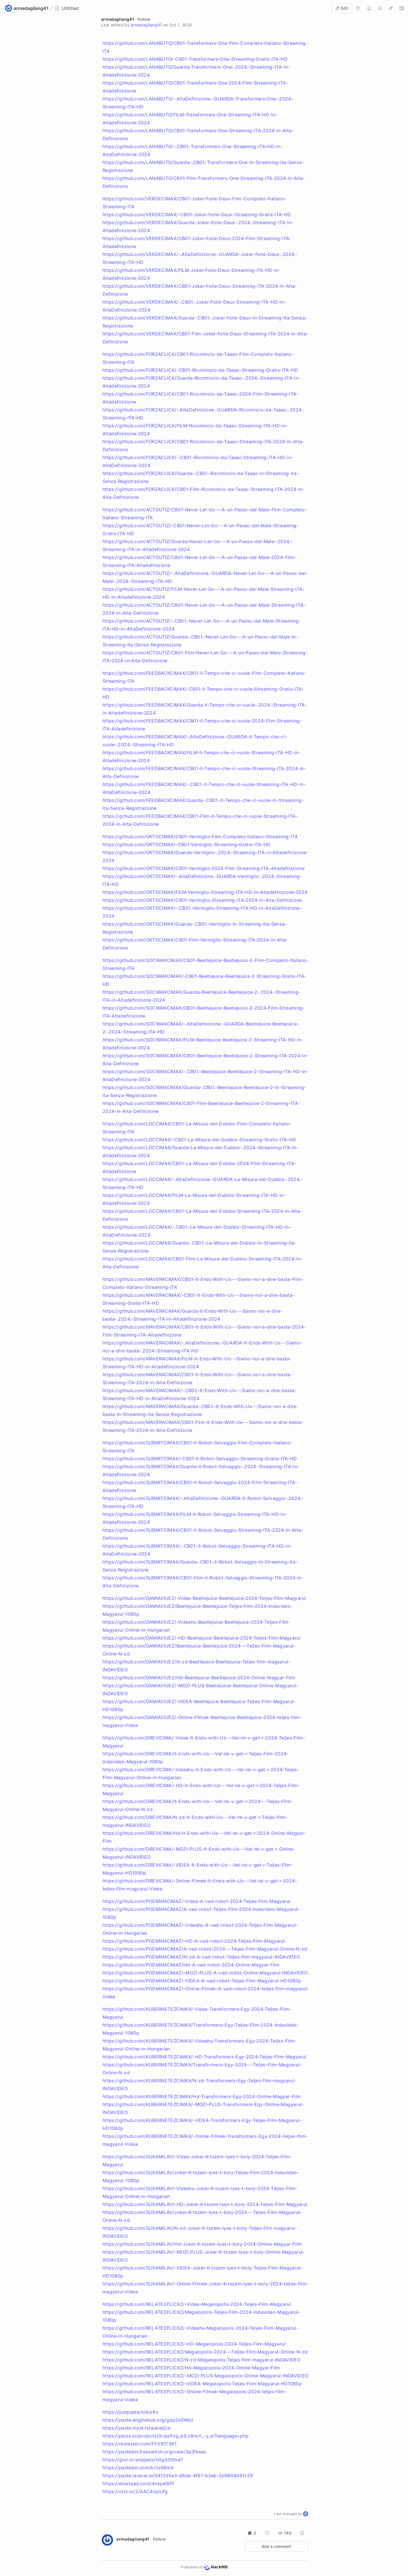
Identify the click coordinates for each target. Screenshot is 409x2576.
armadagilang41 (117, 19)
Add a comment (276, 2546)
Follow (143, 19)
